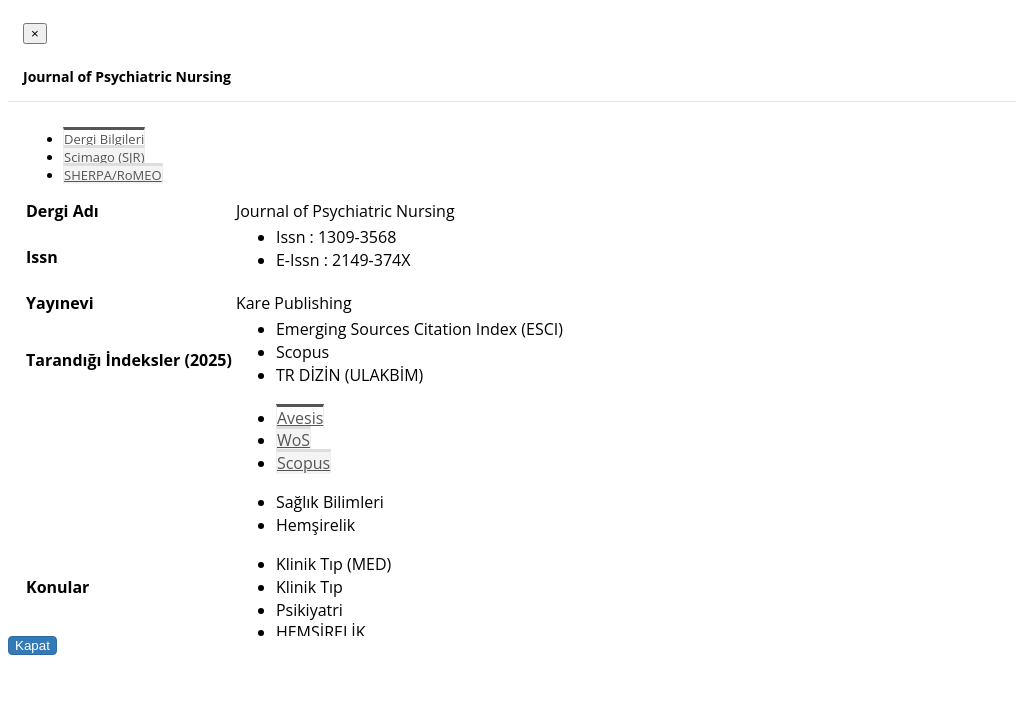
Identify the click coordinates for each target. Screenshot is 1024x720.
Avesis (300, 418)
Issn (42, 257)
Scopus (303, 463)
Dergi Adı (62, 211)
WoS (293, 440)
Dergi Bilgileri (104, 139)
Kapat (32, 645)
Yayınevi (60, 303)
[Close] (35, 33)
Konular (57, 587)
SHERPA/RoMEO (113, 175)
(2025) (207, 360)
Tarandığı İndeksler (103, 360)
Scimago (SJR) (104, 157)
